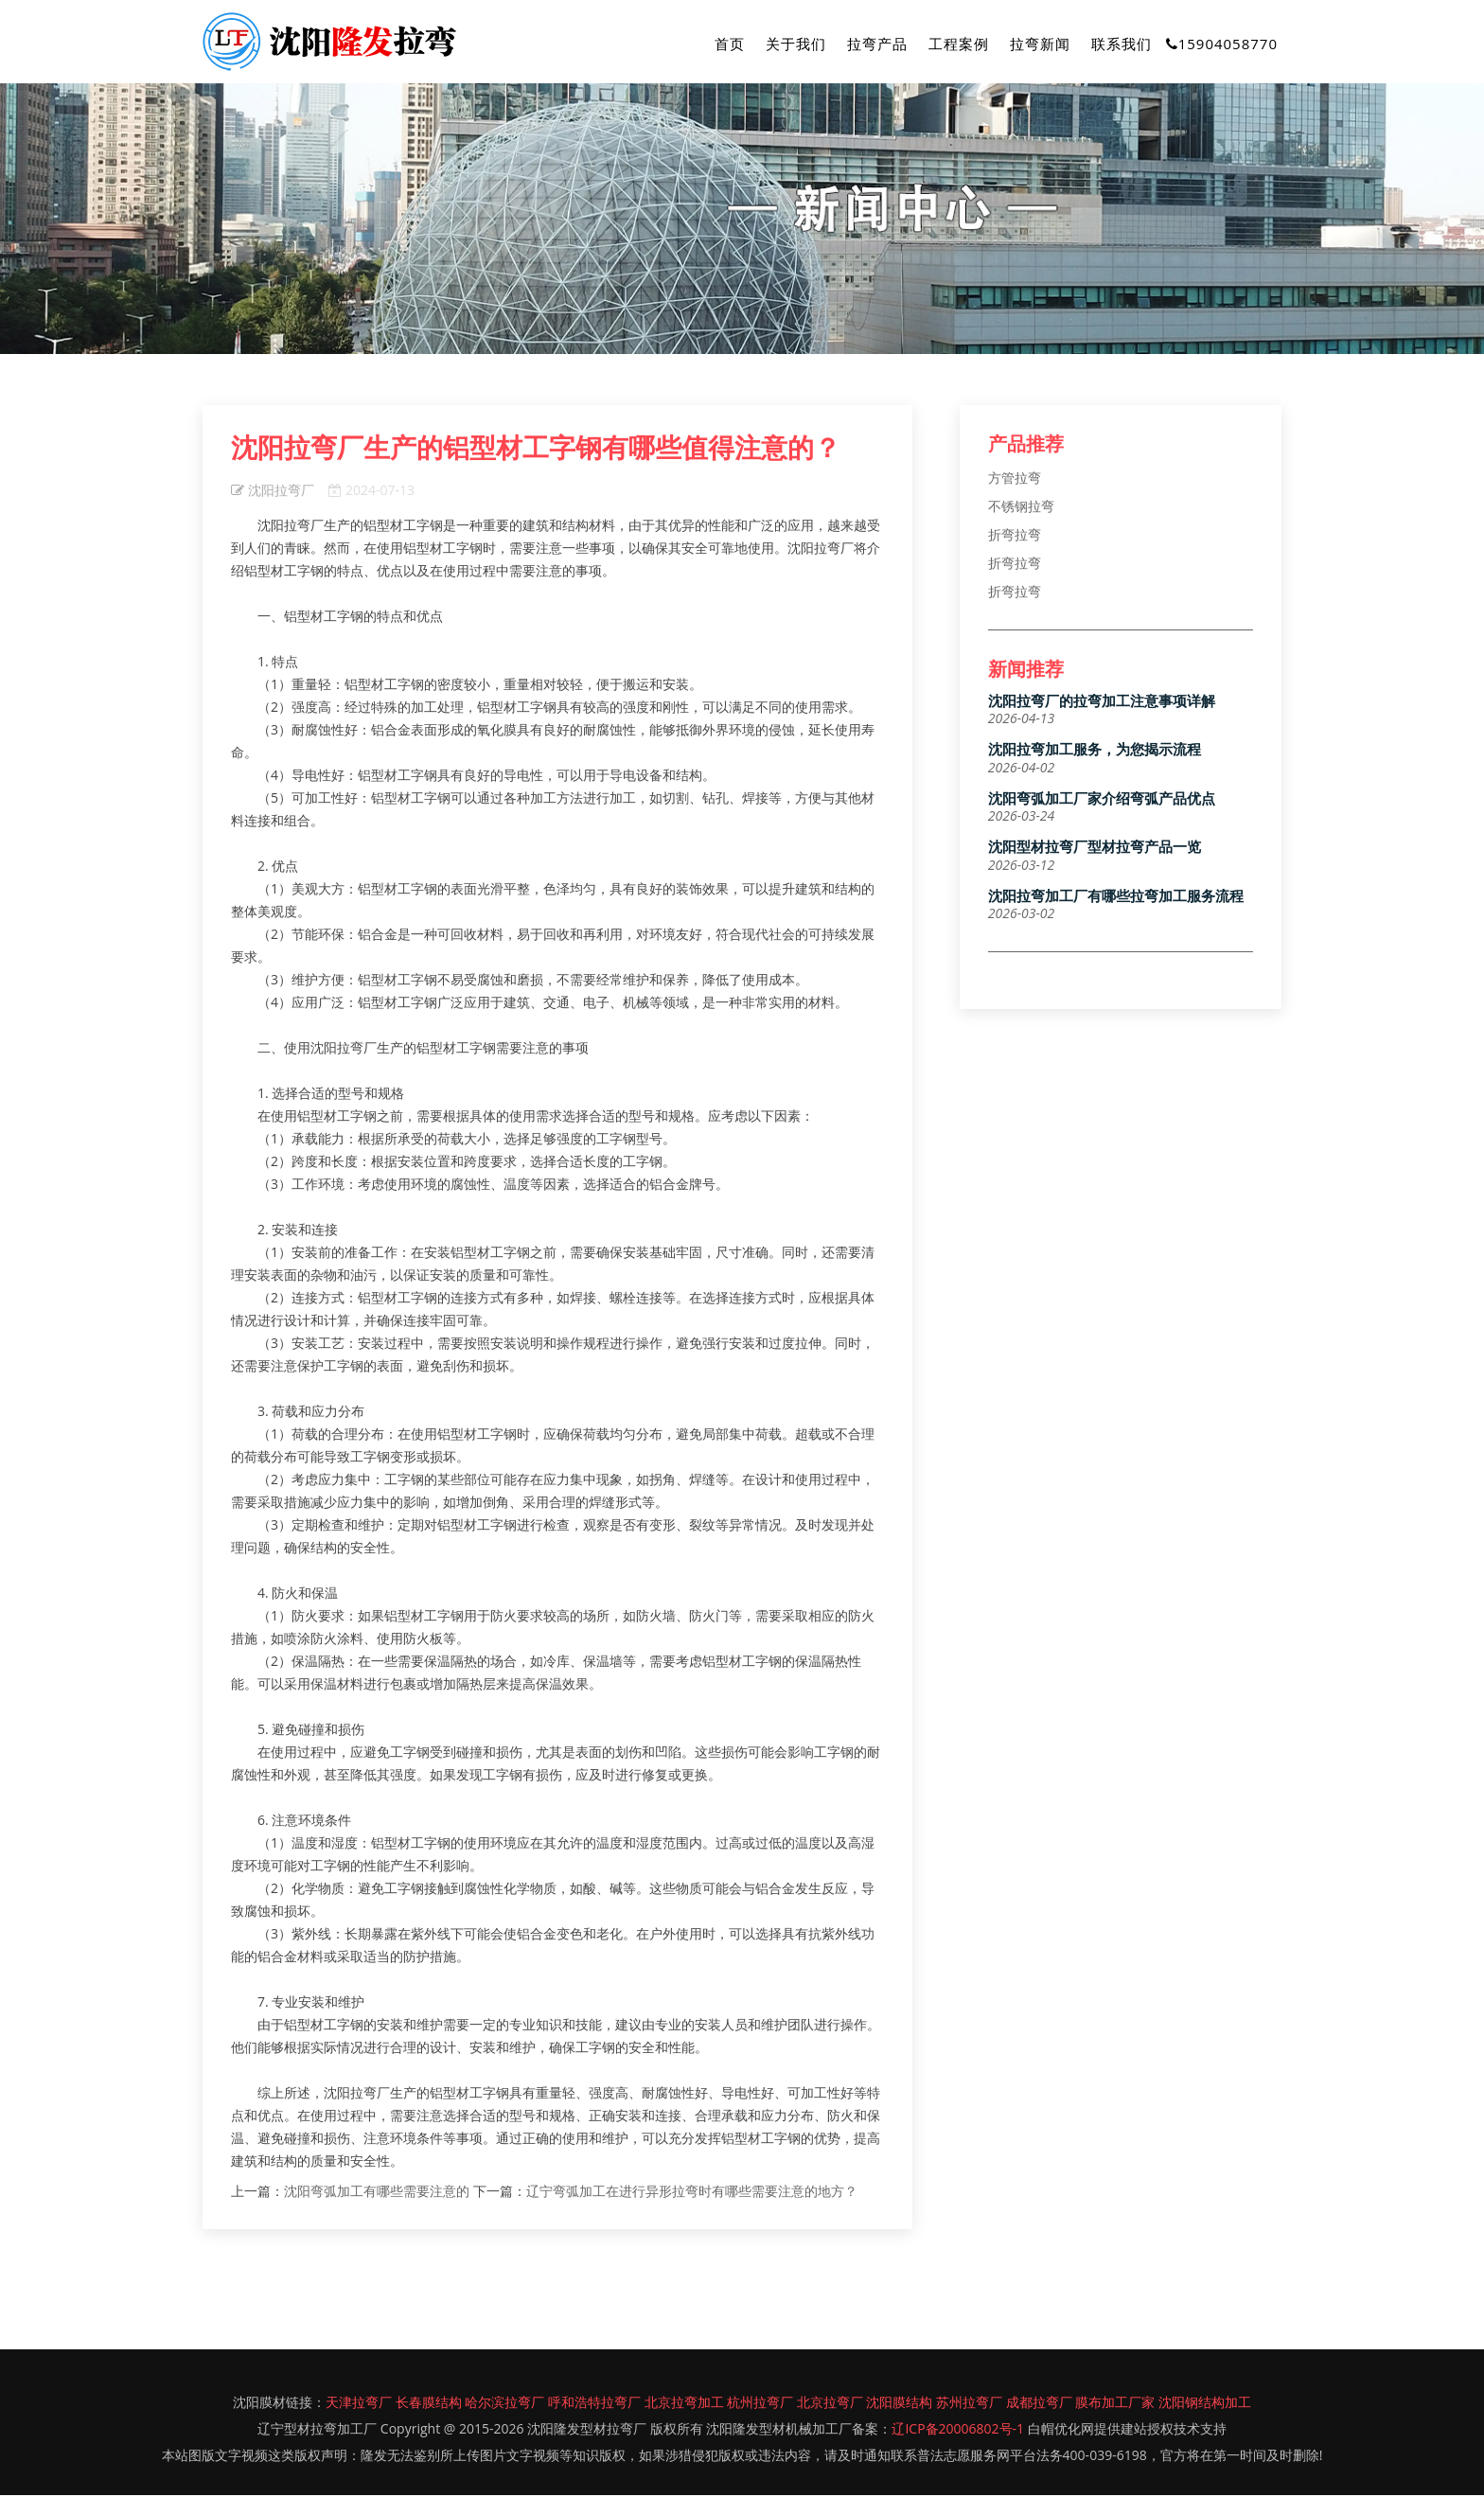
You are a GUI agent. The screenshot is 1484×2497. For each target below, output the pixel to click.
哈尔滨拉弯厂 (504, 2404)
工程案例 (958, 43)
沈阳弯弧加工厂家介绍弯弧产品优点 (1101, 800)
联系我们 (1121, 43)
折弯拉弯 (1014, 535)
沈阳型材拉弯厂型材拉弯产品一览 (1094, 849)
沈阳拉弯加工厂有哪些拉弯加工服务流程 (1116, 898)
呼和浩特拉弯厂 (594, 2404)
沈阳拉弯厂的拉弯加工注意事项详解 (1101, 703)
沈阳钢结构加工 (1204, 2404)
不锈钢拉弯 (1021, 507)
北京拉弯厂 (830, 2404)
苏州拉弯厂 (969, 2404)
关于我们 (796, 43)
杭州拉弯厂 (760, 2404)
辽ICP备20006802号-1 (958, 2430)
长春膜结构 (429, 2404)
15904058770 (1222, 43)
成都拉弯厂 (1039, 2404)
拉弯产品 (877, 43)
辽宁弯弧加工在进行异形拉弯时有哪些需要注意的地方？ (691, 2193)
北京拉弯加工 (684, 2404)
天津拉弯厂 (359, 2404)
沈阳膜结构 (899, 2404)
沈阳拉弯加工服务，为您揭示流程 (1094, 752)
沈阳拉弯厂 (272, 492)
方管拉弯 (1014, 478)
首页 (730, 43)
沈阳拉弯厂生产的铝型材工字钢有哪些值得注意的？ (535, 449)
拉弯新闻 (1040, 43)
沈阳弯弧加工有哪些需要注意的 (378, 2193)
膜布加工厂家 (1115, 2404)
